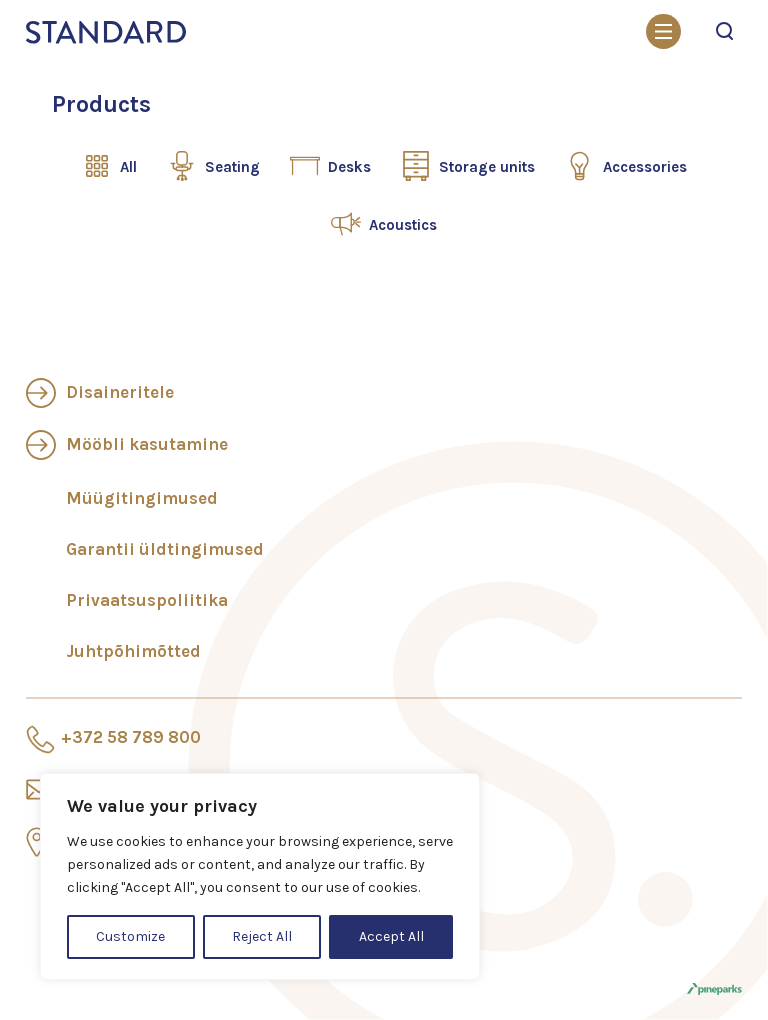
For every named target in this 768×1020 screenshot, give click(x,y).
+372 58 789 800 (131, 737)
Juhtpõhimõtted (133, 651)
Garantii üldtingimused (165, 549)
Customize (130, 936)
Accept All (391, 936)
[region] (260, 876)
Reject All (262, 936)
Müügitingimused (142, 498)
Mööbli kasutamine (147, 444)
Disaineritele (120, 392)
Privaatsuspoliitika (147, 600)
